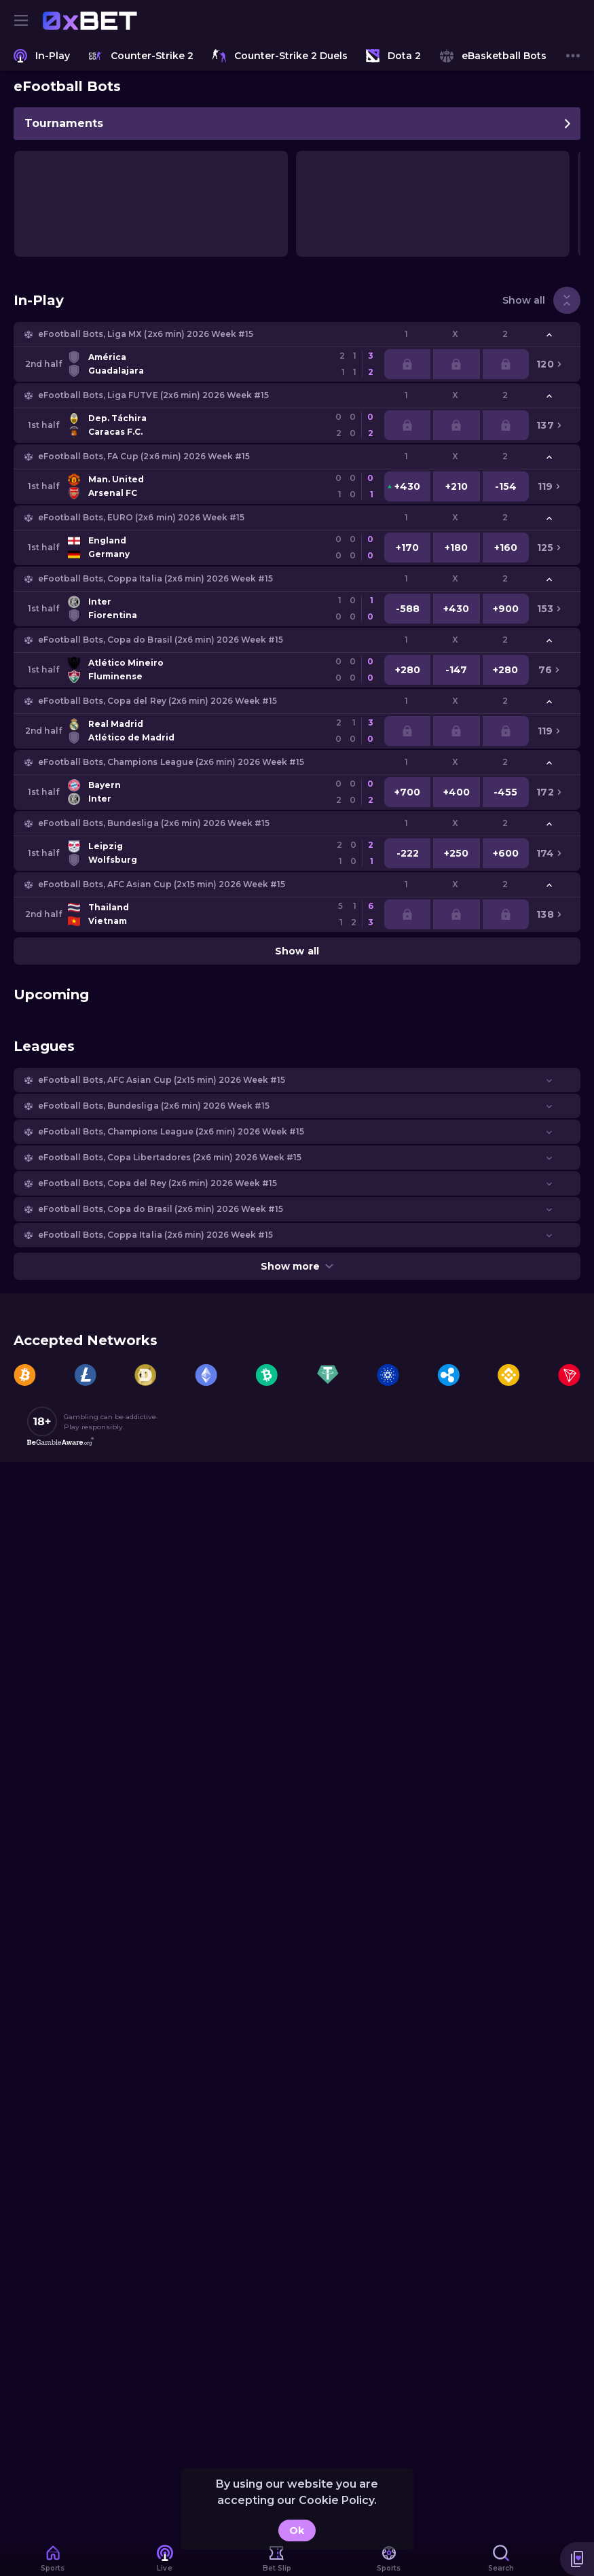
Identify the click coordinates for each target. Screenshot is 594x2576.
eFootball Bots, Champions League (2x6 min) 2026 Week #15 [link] (171, 762)
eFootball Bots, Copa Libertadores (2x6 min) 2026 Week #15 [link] (169, 1157)
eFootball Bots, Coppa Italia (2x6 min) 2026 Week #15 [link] (155, 578)
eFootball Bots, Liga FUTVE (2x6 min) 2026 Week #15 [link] (153, 395)
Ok (296, 2530)
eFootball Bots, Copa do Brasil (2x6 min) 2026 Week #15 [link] (160, 639)
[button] (297, 334)
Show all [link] (523, 300)
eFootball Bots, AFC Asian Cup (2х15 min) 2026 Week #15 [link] (161, 884)
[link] (89, 20)
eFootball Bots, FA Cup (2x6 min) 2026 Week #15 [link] (144, 456)
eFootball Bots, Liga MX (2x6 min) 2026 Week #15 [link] (145, 334)
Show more (297, 1266)
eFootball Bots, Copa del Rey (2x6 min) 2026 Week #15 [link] (157, 701)
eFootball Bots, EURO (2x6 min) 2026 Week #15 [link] (141, 517)
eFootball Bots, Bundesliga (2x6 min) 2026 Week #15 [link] (154, 823)
